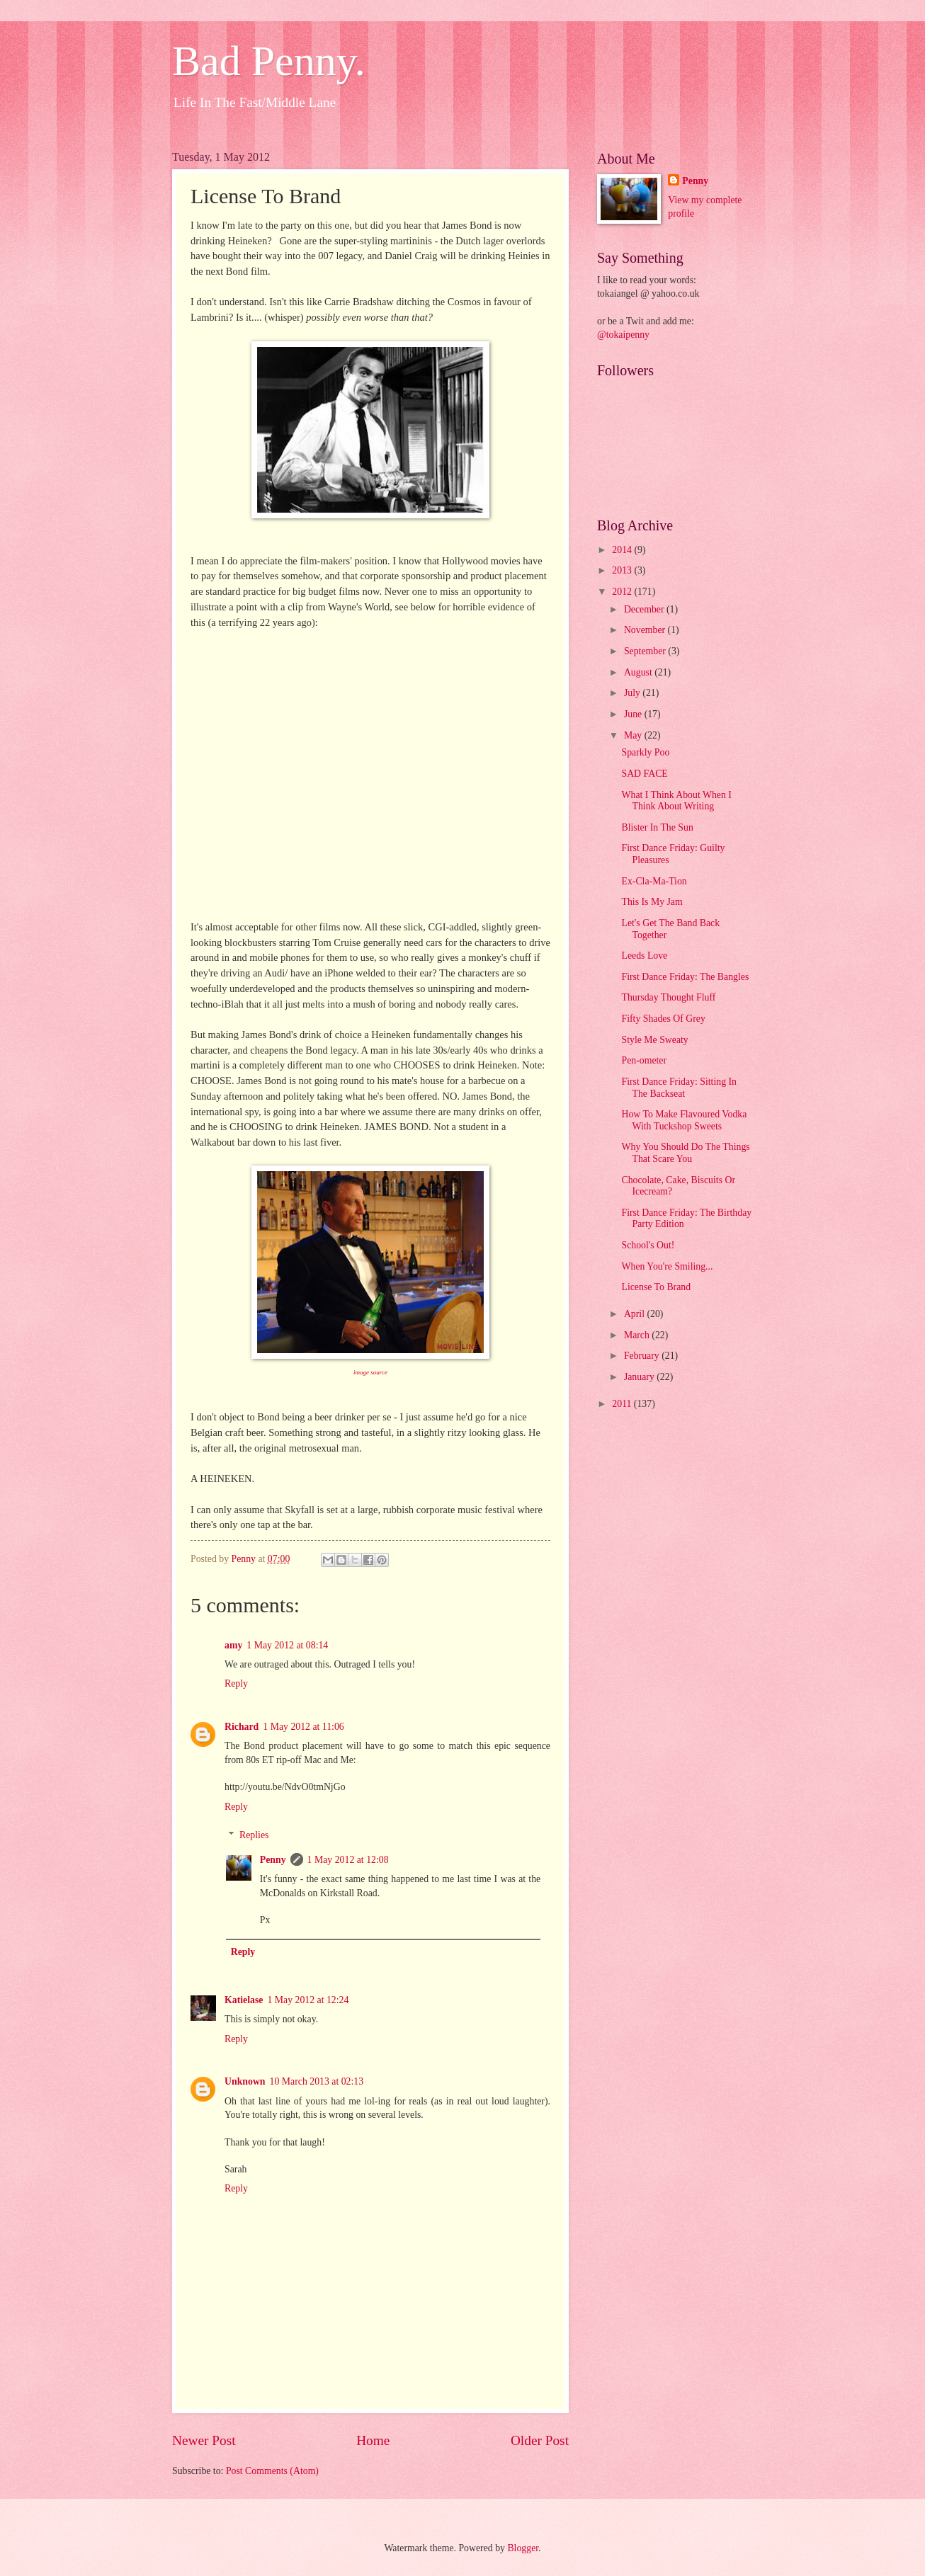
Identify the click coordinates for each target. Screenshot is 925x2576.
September (646, 651)
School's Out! (647, 1245)
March (638, 1335)
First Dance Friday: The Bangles (685, 976)
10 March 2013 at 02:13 (317, 2081)
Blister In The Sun (657, 827)
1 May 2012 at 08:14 (287, 1645)
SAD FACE (644, 773)
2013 (623, 570)
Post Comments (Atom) (272, 2471)
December (645, 609)
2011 (623, 1403)
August (639, 672)
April (635, 1314)
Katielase (244, 2000)
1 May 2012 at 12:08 (348, 1859)
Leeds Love (644, 955)
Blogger (522, 2548)
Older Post (540, 2440)
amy (233, 1645)
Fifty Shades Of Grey (663, 1018)
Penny (273, 1859)
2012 (623, 591)
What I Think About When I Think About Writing (676, 801)
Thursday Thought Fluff (668, 997)
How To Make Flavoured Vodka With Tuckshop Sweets (684, 1120)
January (640, 1377)
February (643, 1355)
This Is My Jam (651, 901)
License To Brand (656, 1287)
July (633, 693)
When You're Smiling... (667, 1266)
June (634, 714)
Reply (236, 1683)
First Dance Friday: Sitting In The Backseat (678, 1087)
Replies (253, 1835)
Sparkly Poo (645, 752)
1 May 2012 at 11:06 (303, 1726)
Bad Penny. (268, 61)
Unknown (245, 2081)
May (634, 735)
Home (373, 2440)
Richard (242, 1726)
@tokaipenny (623, 334)
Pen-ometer (643, 1060)
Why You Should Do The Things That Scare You (685, 1152)
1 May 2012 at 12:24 (307, 2000)
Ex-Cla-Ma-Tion (653, 881)
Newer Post (204, 2440)
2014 (623, 550)
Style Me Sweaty (654, 1040)
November (646, 630)
